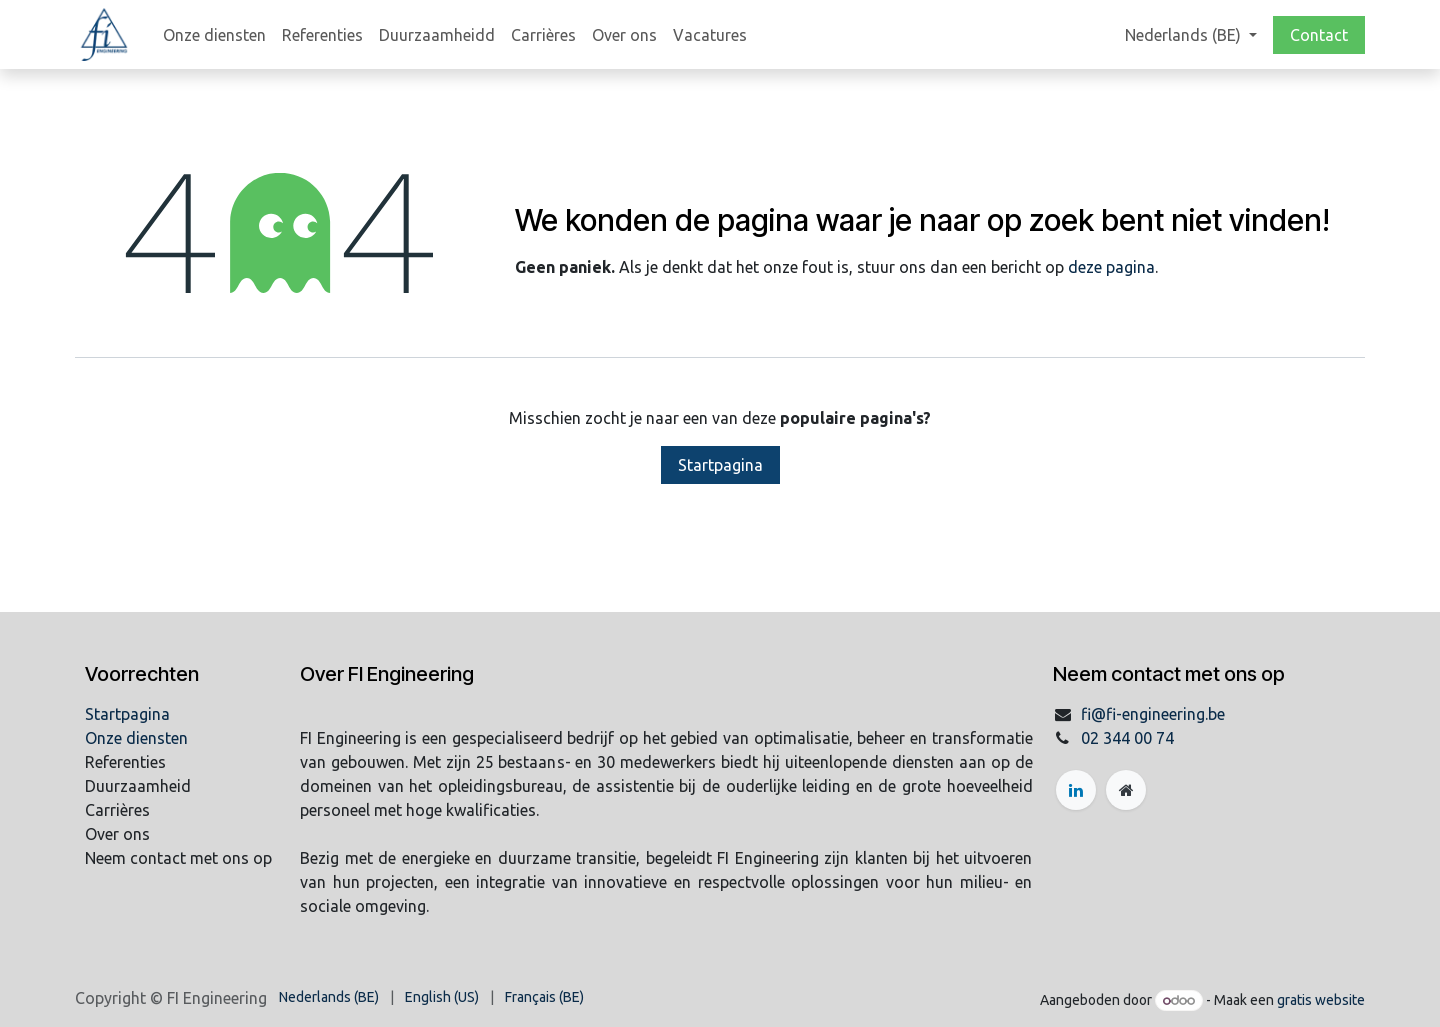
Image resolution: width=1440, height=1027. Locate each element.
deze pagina (1111, 267)
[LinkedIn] (1076, 790)
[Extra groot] (1126, 790)
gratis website (1321, 1000)
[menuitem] (214, 35)
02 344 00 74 (1127, 738)
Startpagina (720, 465)
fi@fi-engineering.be (1153, 714)
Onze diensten (136, 738)
